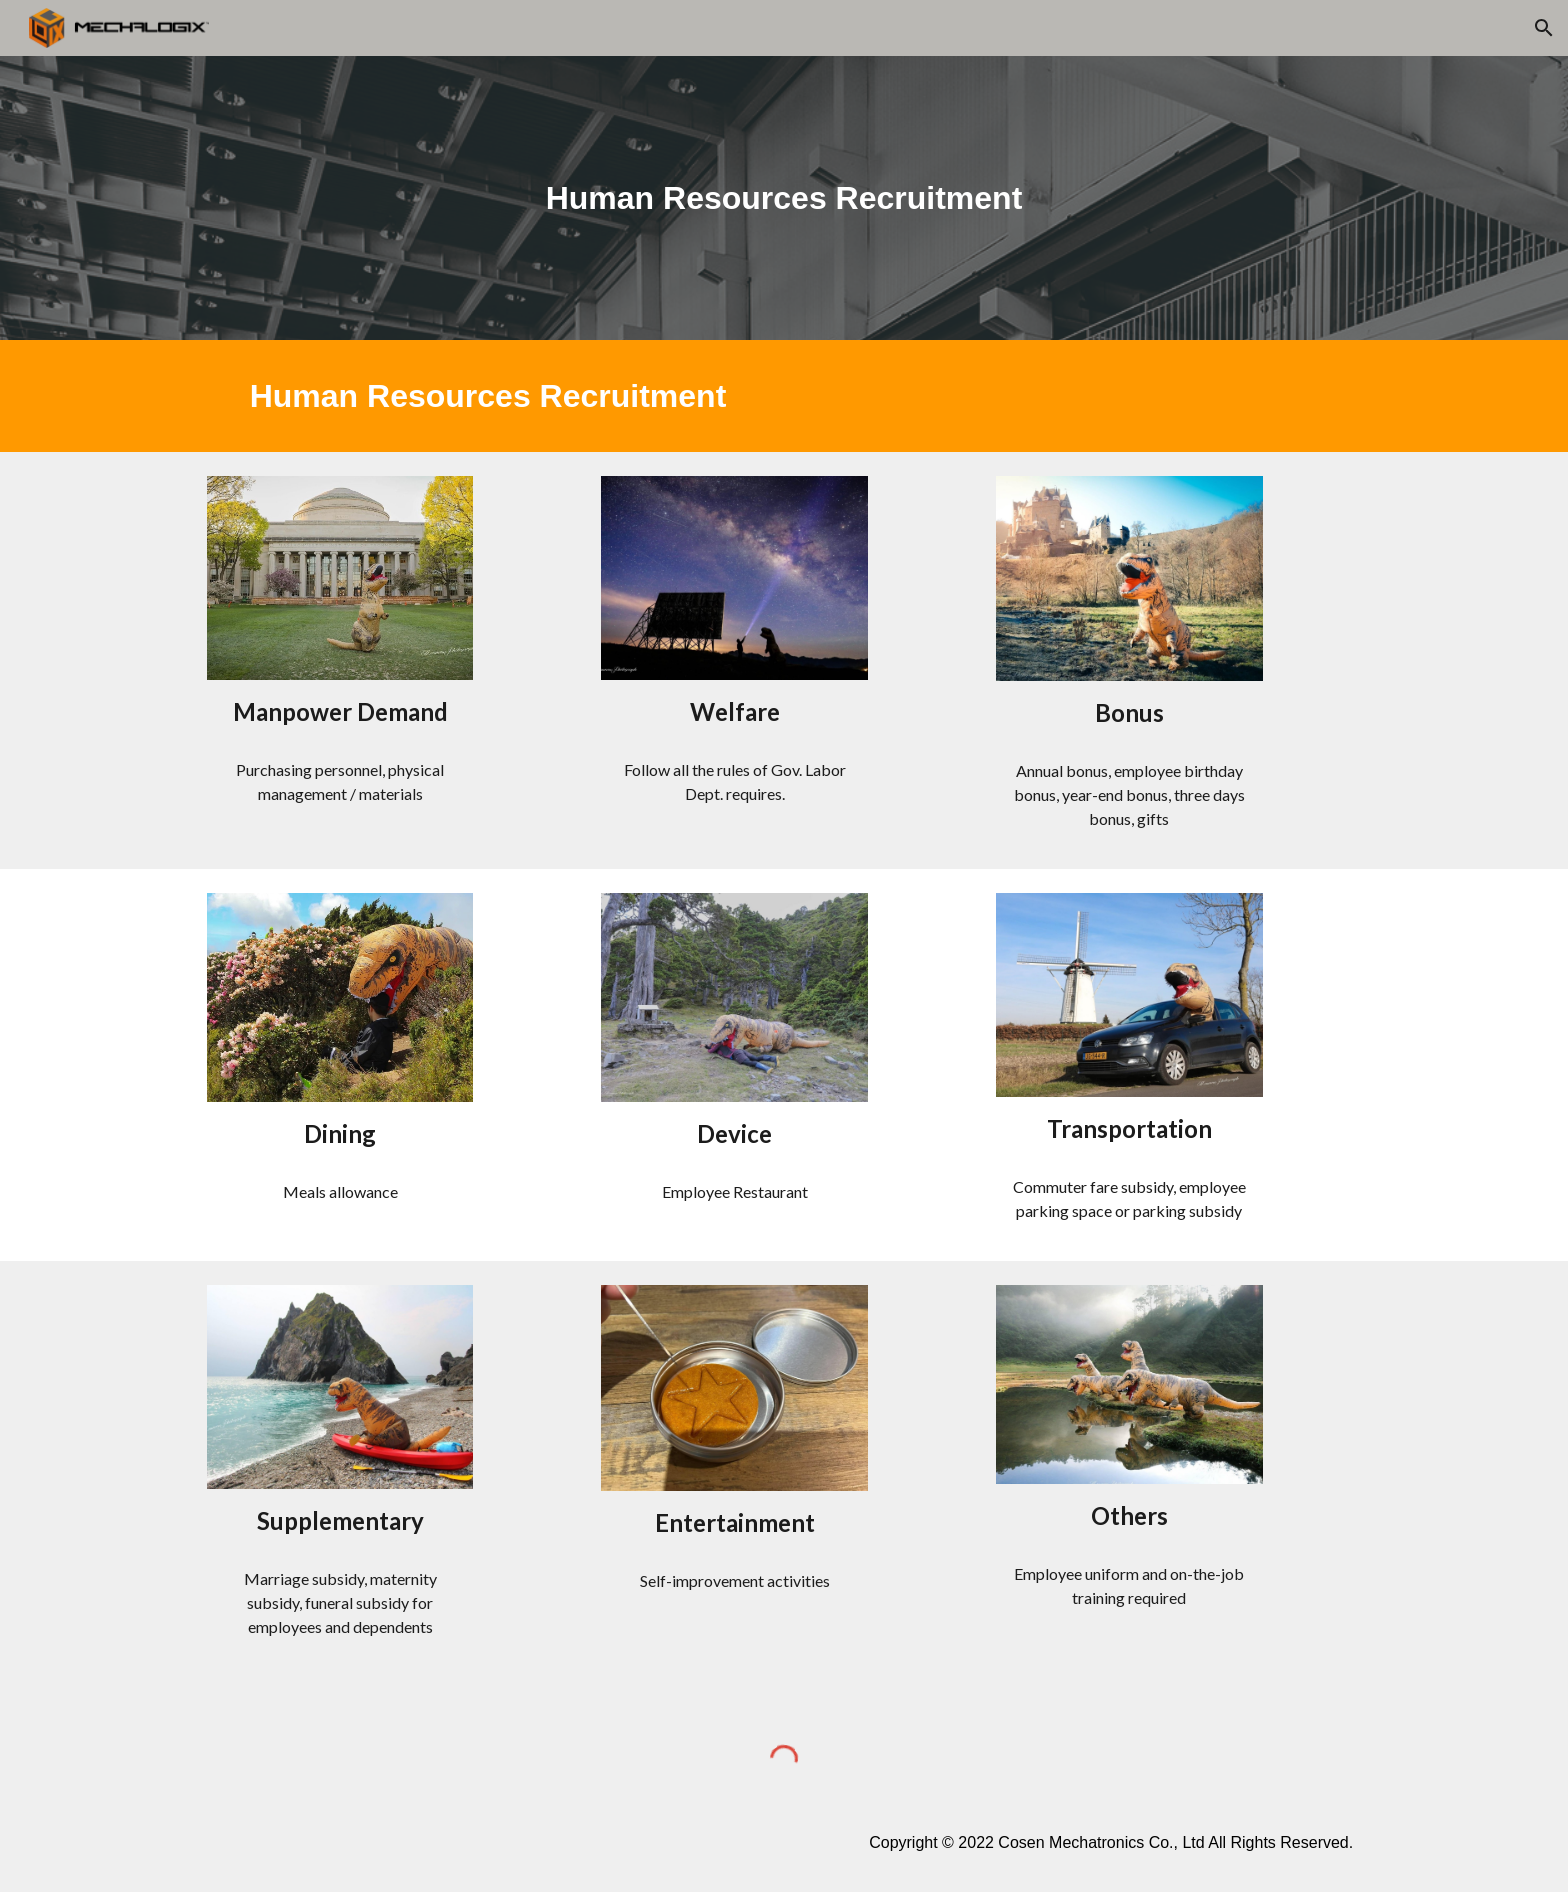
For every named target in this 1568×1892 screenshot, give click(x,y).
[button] (1544, 28)
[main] (784, 198)
